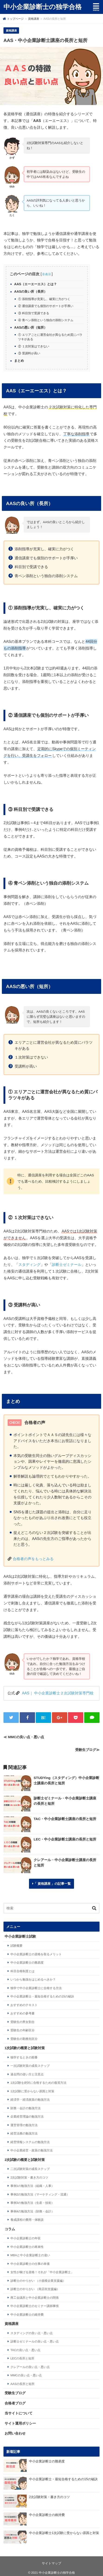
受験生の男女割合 (22, 2022)
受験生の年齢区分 (22, 2030)
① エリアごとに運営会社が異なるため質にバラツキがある (50, 337)
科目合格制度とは (22, 1971)
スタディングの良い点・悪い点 (31, 2333)
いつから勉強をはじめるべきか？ (33, 1979)
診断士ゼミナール (66, 1265)
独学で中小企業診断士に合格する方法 (36, 1988)
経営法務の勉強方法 (24, 2133)
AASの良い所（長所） (30, 291)
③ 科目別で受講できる (33, 313)
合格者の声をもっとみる (33, 1559)
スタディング (29, 1265)
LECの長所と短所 (22, 2358)
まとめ (19, 360)
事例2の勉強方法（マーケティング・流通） (39, 2194)
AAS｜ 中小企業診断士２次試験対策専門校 (57, 1693)
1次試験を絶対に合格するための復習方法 (38, 2082)
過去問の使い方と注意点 (27, 2074)
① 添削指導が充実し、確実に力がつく (44, 299)
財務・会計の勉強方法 (25, 2108)
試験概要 (16, 1945)
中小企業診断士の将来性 (27, 2247)
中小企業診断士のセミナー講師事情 (34, 2306)
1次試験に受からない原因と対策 (32, 2091)
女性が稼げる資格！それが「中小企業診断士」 (42, 2272)
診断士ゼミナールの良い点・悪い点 (34, 2341)
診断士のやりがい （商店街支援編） (35, 2289)
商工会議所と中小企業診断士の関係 (34, 2297)
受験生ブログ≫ (87, 1750)
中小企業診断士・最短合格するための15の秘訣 (42, 1996)
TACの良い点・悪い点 (25, 2350)
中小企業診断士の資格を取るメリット (36, 1954)
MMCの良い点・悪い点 (26, 2375)
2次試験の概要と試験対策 (25, 2160)
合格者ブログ (15, 2403)
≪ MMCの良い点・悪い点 (23, 1737)
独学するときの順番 (24, 2057)
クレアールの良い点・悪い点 (30, 2367)
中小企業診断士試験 (20, 1936)
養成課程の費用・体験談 (27, 2219)
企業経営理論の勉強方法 (27, 2116)
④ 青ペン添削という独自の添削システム (45, 320)
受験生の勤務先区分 (24, 2039)
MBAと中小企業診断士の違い (30, 2255)
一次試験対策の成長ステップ (30, 2065)
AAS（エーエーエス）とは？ (35, 284)
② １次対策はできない (33, 346)
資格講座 (33, 18)
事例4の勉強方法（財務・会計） (32, 2211)
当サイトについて (18, 2413)
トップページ (15, 18)
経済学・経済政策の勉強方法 (30, 2099)
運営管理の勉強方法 (24, 2125)
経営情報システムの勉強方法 (30, 2142)
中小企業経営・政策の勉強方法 (31, 2150)
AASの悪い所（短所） (30, 327)
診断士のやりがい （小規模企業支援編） (38, 2280)
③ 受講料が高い (29, 353)
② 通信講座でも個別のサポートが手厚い (45, 306)
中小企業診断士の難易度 (27, 1962)
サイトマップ (51, 2563)
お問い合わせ (15, 2433)
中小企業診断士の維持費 (27, 2314)
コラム (10, 2229)
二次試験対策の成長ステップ (30, 2169)
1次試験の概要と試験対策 (25, 2048)
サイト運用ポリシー (20, 2423)
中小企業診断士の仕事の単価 (30, 2264)
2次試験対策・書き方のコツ (29, 2177)
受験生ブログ (15, 2393)
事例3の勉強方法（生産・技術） (32, 2203)
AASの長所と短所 (22, 2384)
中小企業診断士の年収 (25, 2238)
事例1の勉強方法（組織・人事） (32, 2186)
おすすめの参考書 (22, 2013)
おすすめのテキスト (24, 2005)
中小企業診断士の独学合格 (42, 6)
